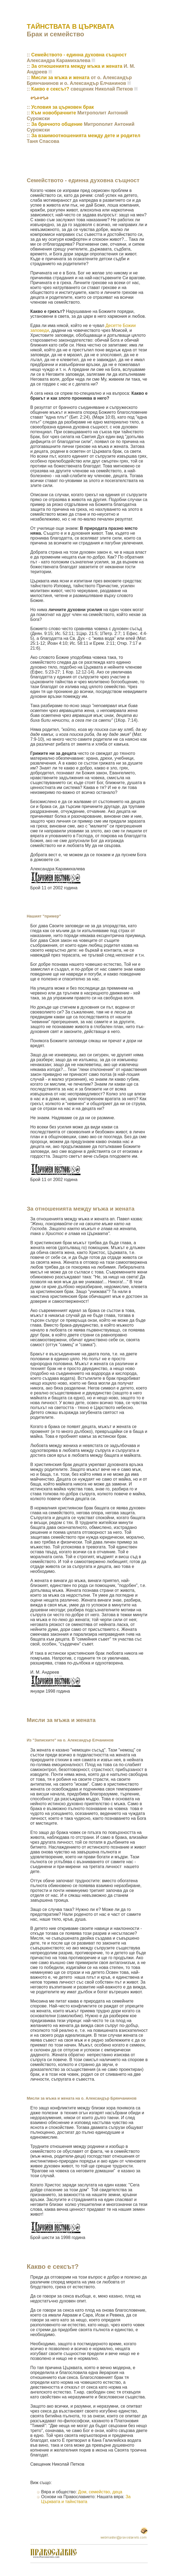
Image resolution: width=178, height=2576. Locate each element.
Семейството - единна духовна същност (79, 54)
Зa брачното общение (56, 124)
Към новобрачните (54, 113)
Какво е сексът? (50, 89)
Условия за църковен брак (62, 107)
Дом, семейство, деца (100, 2492)
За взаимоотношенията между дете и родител (85, 135)
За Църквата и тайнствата (86, 2499)
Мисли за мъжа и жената (60, 77)
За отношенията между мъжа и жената (77, 66)
